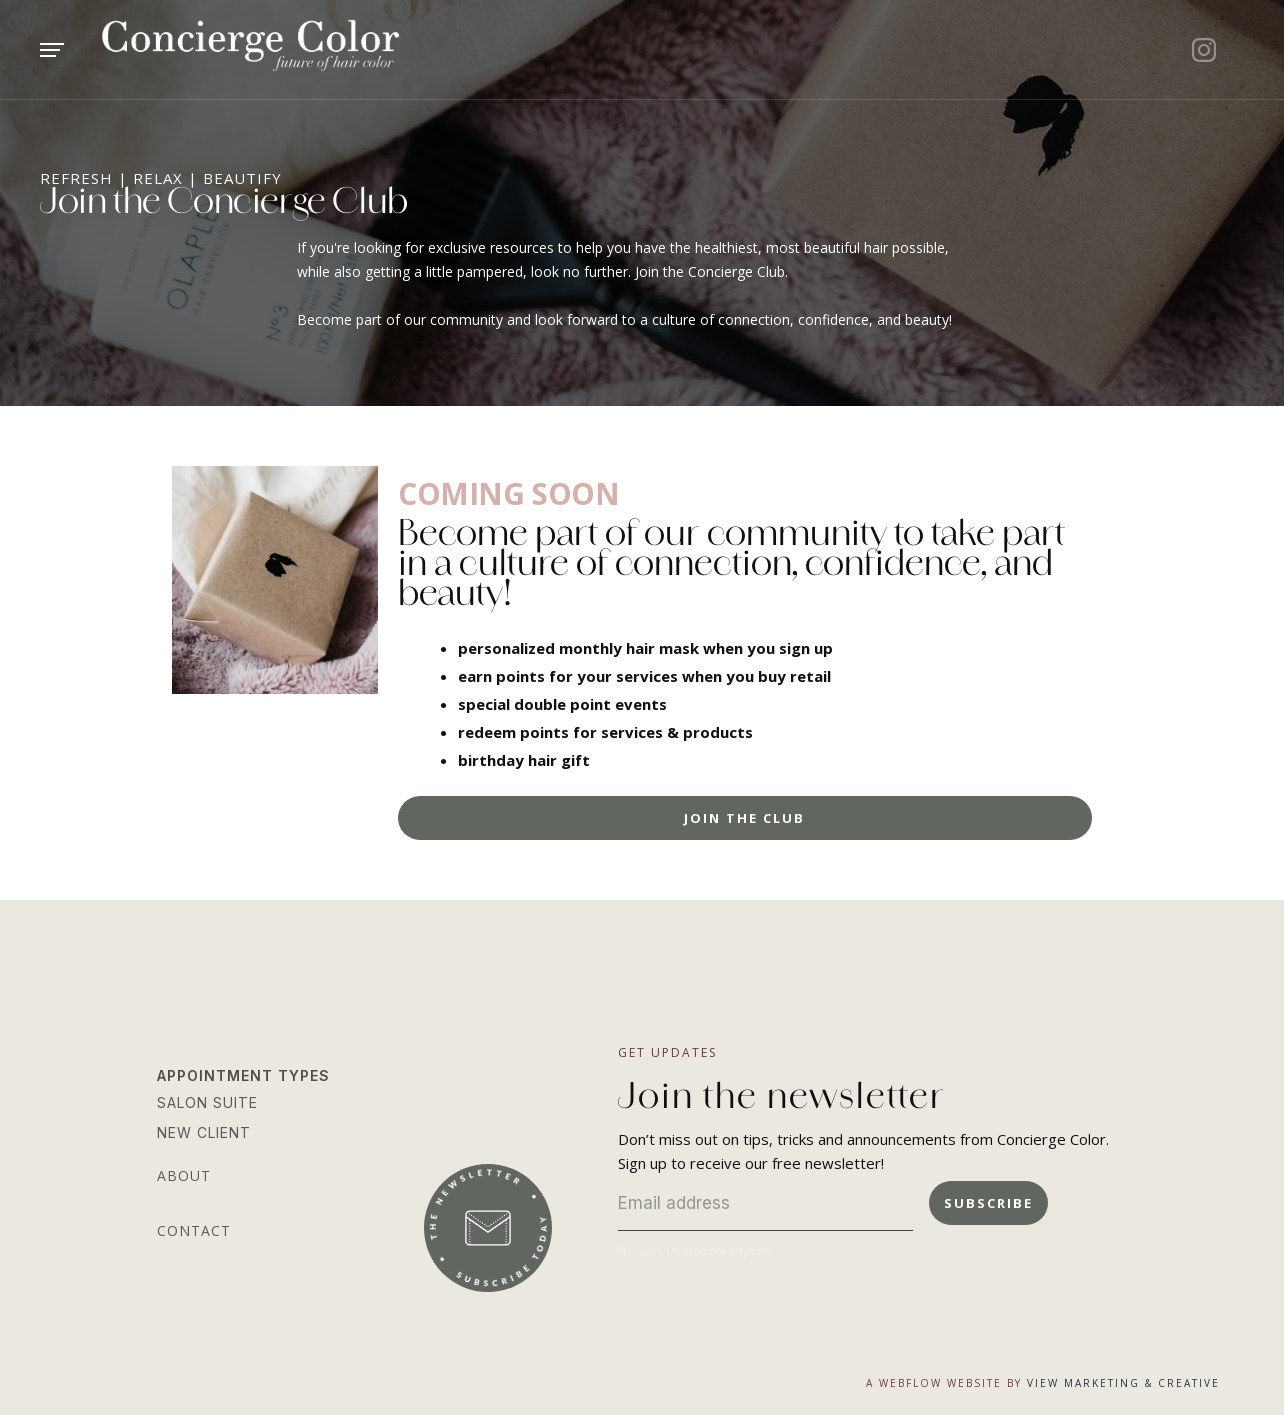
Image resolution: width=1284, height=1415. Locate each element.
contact (194, 1230)
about (184, 1175)
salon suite (207, 1102)
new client (204, 1132)
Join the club (744, 818)
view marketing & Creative (1123, 1383)
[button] (81, 50)
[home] (311, 49)
